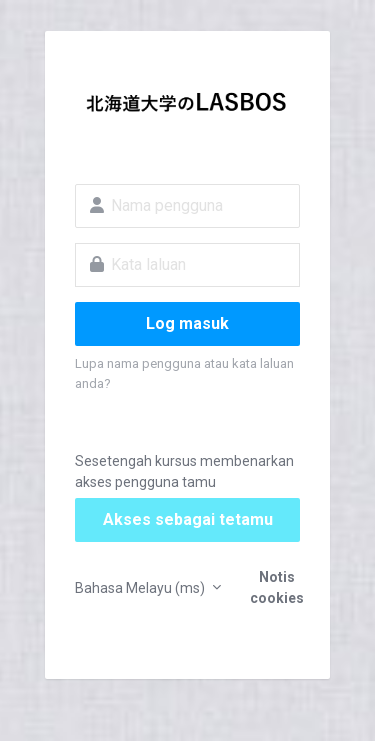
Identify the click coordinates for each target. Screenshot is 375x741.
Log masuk (187, 323)
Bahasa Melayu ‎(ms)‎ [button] (141, 588)
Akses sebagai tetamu (188, 519)
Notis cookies (277, 587)
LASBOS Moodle (187, 106)
